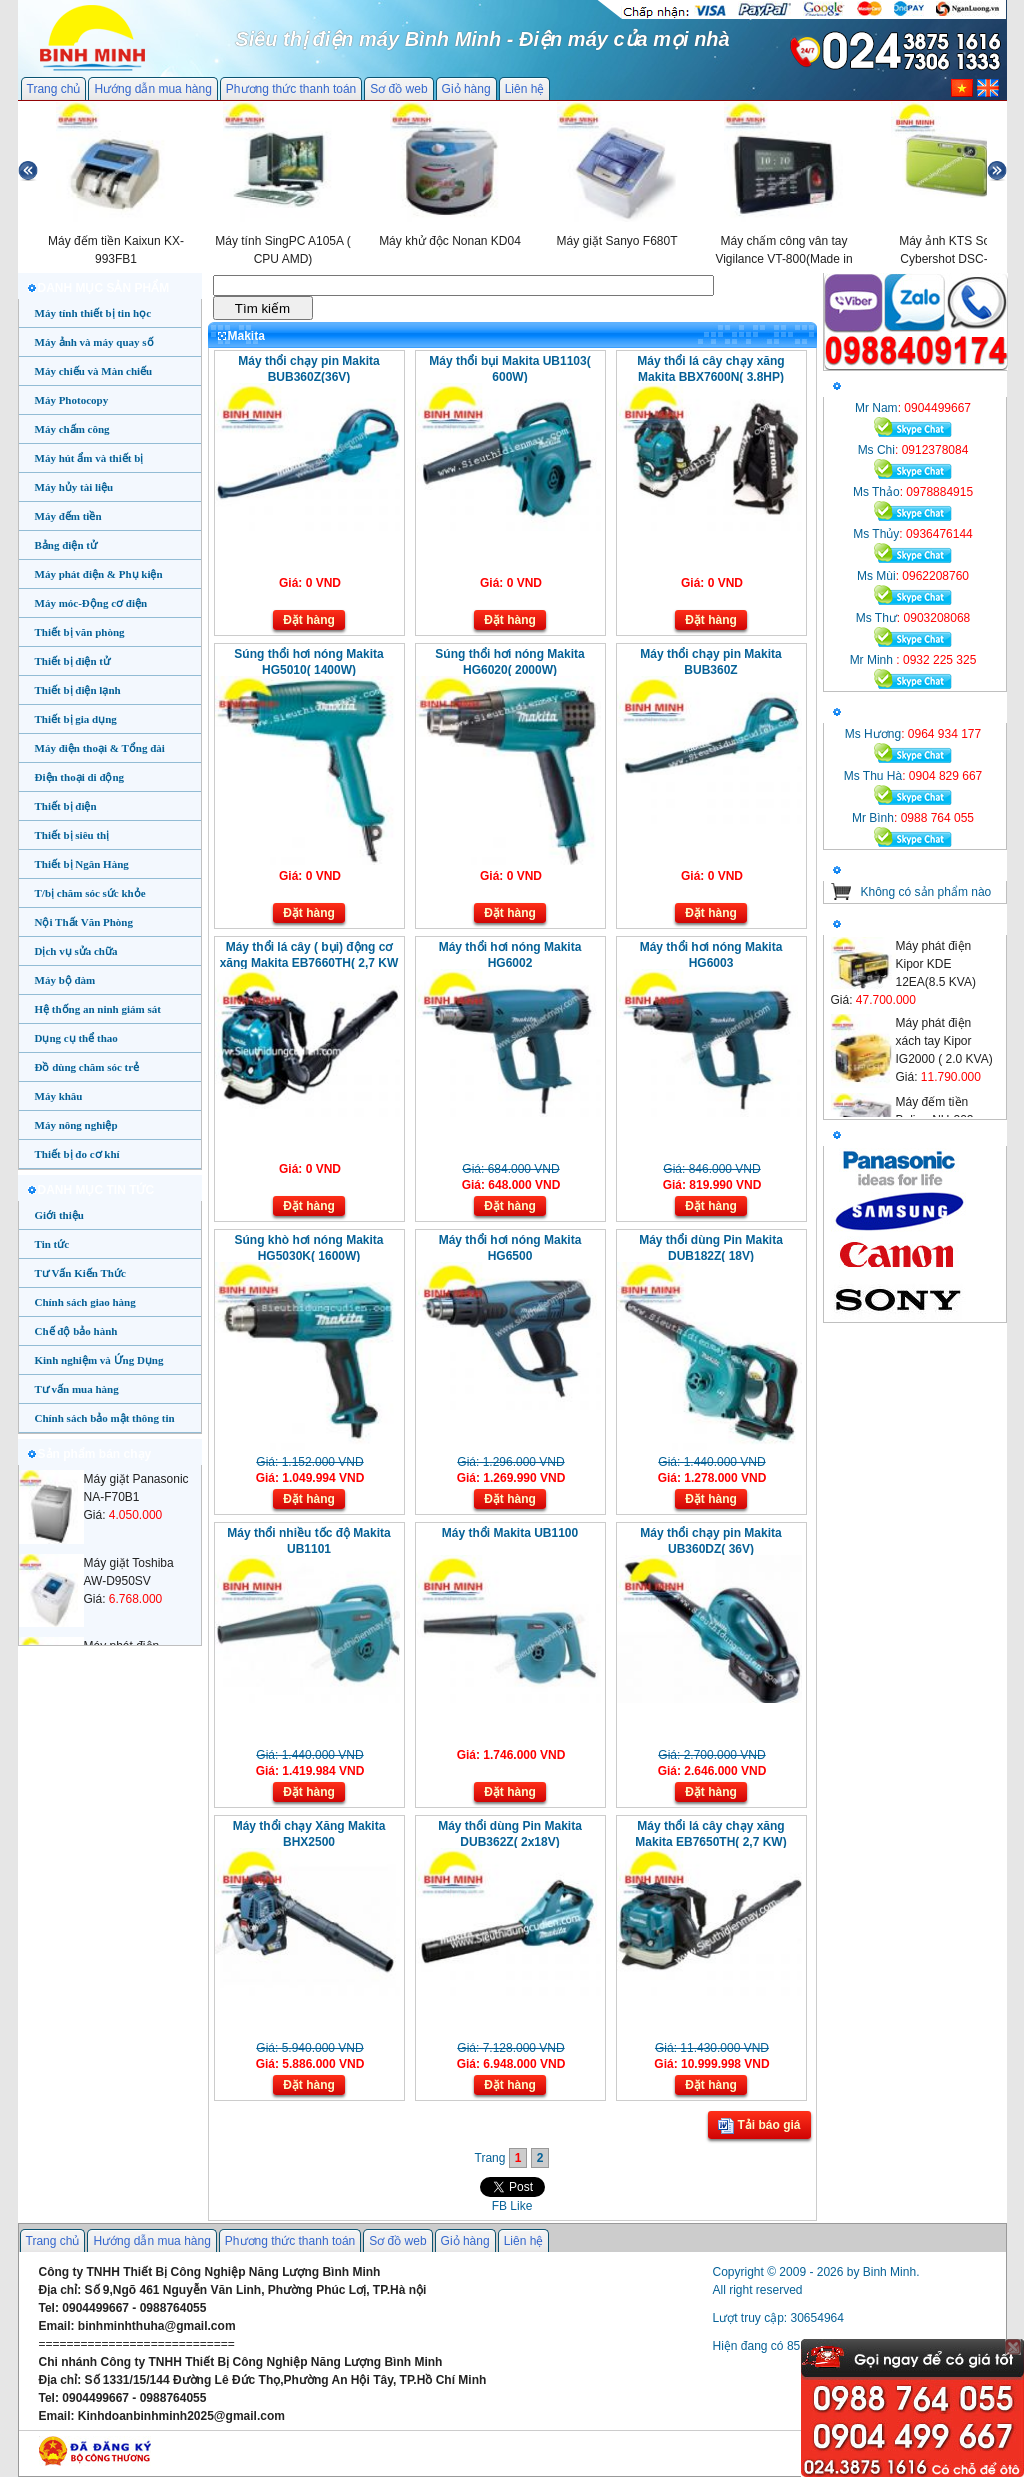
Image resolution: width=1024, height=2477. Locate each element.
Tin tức (52, 1244)
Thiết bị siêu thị (72, 835)
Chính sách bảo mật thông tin (105, 1418)
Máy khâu (59, 1096)
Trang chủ (54, 89)
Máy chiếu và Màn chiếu (94, 371)
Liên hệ (525, 89)
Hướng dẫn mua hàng (152, 89)
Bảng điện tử (66, 545)
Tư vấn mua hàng (77, 1389)
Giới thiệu (59, 1215)
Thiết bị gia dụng (76, 719)
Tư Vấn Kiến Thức (80, 1273)
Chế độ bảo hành (76, 1331)
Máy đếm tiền (68, 516)
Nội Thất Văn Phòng (84, 922)
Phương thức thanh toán (291, 89)
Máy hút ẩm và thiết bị (89, 458)
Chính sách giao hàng (85, 1302)
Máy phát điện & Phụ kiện (99, 574)
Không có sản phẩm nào (926, 892)
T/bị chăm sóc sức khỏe (90, 893)
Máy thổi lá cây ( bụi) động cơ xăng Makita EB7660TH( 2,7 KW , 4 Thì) (309, 963)
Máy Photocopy (72, 400)
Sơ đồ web (398, 89)
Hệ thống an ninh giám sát (98, 1009)
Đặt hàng (309, 620)
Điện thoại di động (80, 777)
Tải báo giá (759, 2126)
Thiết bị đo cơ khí (77, 1154)
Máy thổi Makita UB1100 (510, 1533)
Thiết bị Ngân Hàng (82, 864)
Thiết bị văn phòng (80, 632)
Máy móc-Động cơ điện (91, 603)
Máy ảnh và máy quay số (94, 342)
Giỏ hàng (466, 89)
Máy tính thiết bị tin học (93, 313)
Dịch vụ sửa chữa (76, 951)
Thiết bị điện (66, 806)
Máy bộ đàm (65, 980)
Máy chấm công (72, 429)
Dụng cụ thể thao (76, 1038)
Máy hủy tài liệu (74, 487)
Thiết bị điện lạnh (78, 690)
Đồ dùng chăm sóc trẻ (87, 1067)
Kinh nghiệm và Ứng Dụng (99, 1360)
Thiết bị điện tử (73, 661)
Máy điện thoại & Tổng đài (100, 748)
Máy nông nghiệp (76, 1125)
